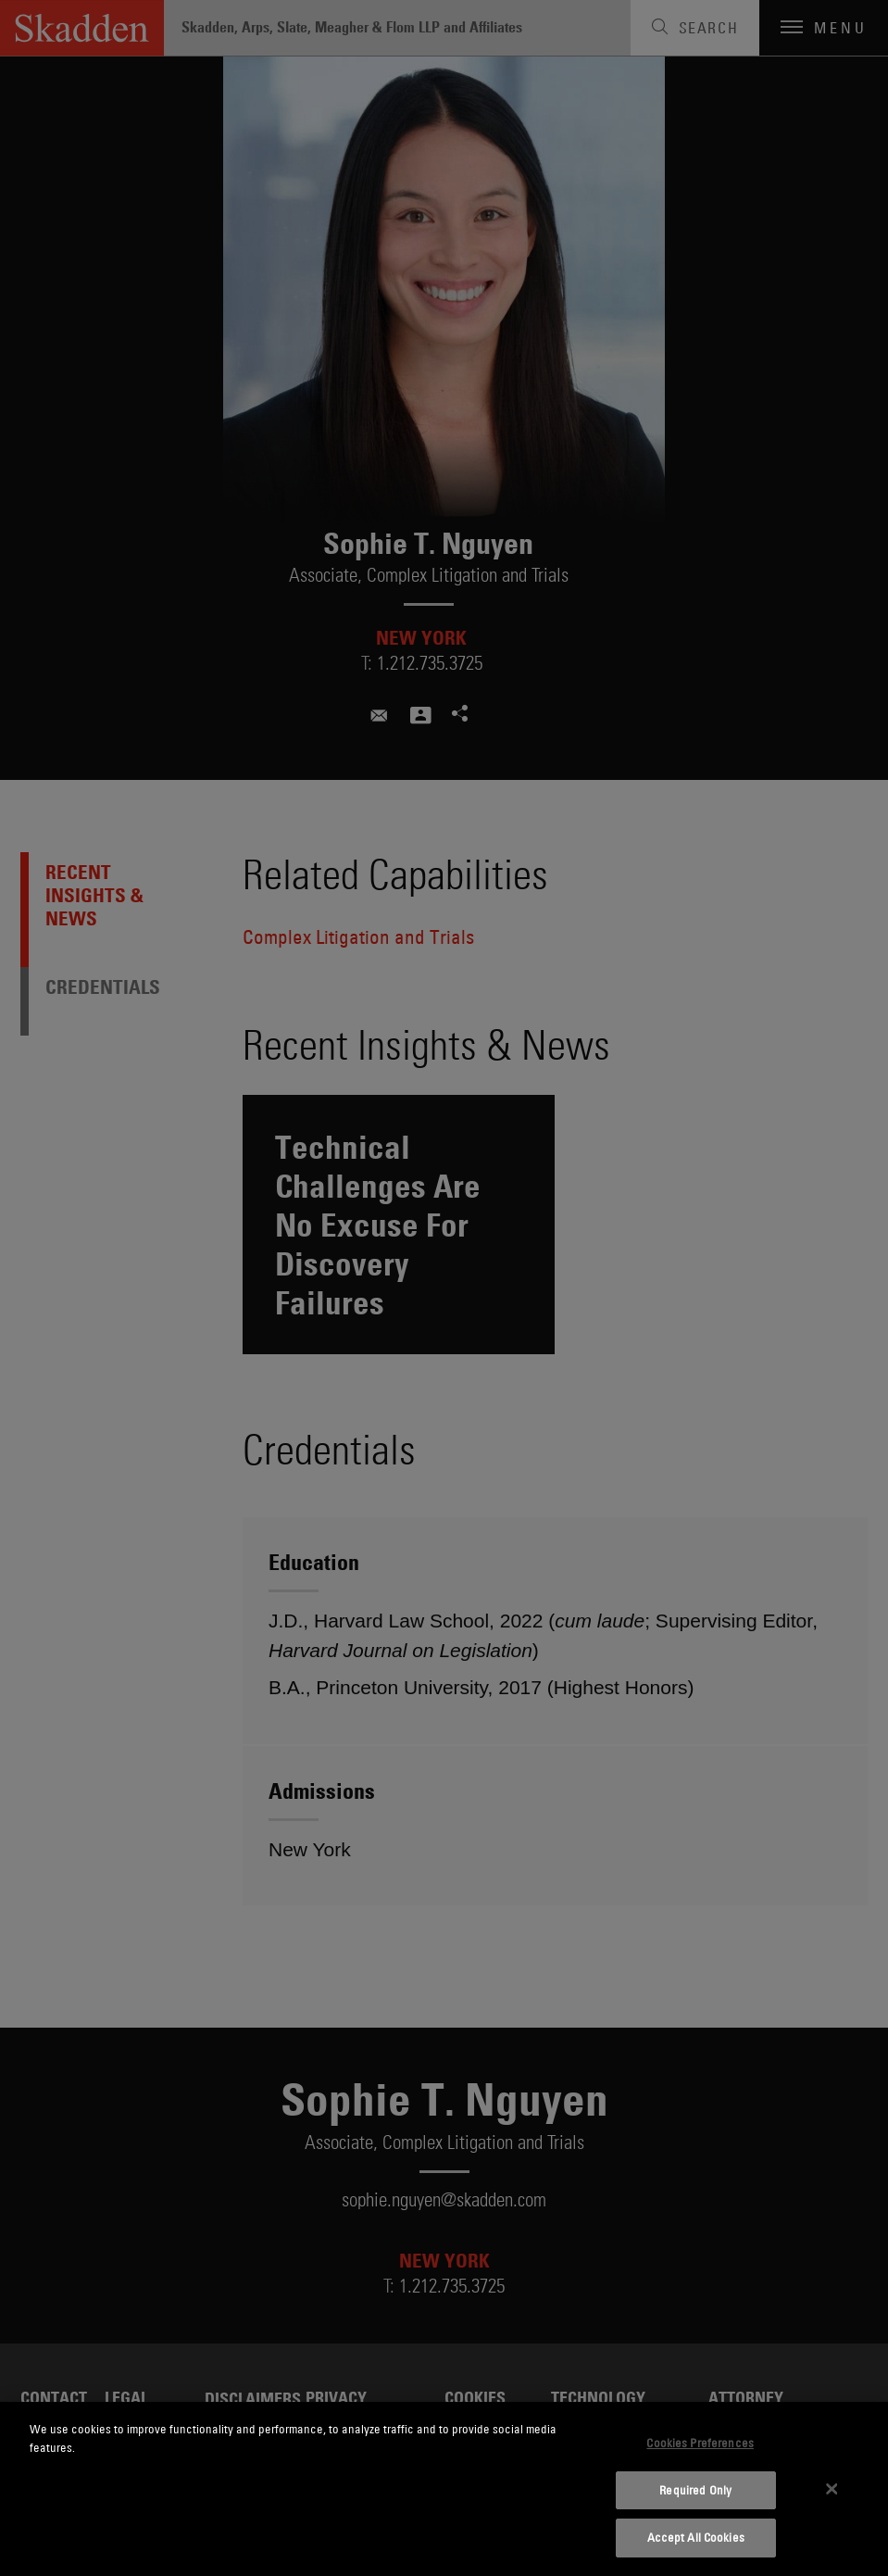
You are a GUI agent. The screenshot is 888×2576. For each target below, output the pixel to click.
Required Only (695, 2489)
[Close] (831, 2489)
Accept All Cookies (695, 2537)
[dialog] (444, 2489)
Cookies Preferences (699, 2442)
